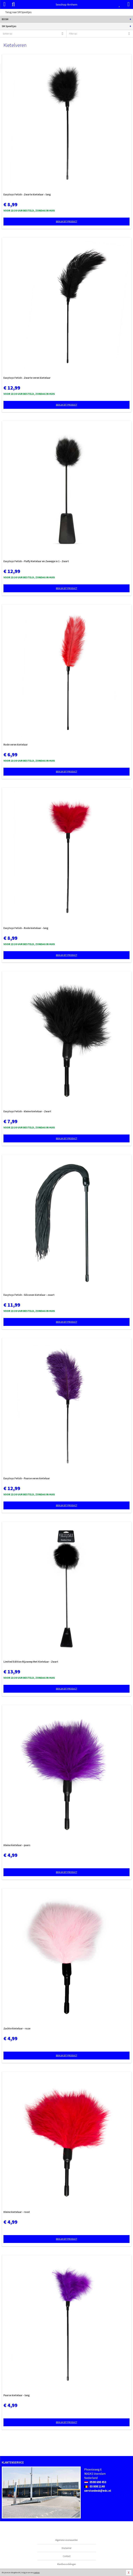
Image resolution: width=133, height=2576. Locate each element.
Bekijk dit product (66, 221)
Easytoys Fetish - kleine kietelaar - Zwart (27, 1111)
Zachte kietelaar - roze (16, 2028)
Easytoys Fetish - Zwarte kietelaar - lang (27, 194)
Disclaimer (66, 2548)
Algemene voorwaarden (66, 2540)
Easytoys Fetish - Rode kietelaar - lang (25, 928)
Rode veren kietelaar (15, 744)
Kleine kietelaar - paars (16, 1845)
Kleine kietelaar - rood (16, 2212)
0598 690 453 (95, 2482)
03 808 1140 (94, 2486)
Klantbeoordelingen (66, 2564)
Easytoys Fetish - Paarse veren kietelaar (26, 1478)
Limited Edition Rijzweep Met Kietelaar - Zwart (30, 1661)
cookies (37, 2572)
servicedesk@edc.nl (97, 2491)
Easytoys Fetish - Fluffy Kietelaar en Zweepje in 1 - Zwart (36, 561)
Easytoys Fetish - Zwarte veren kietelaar (27, 377)
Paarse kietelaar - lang (16, 2395)
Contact (66, 2556)
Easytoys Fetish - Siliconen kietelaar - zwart (29, 1294)
